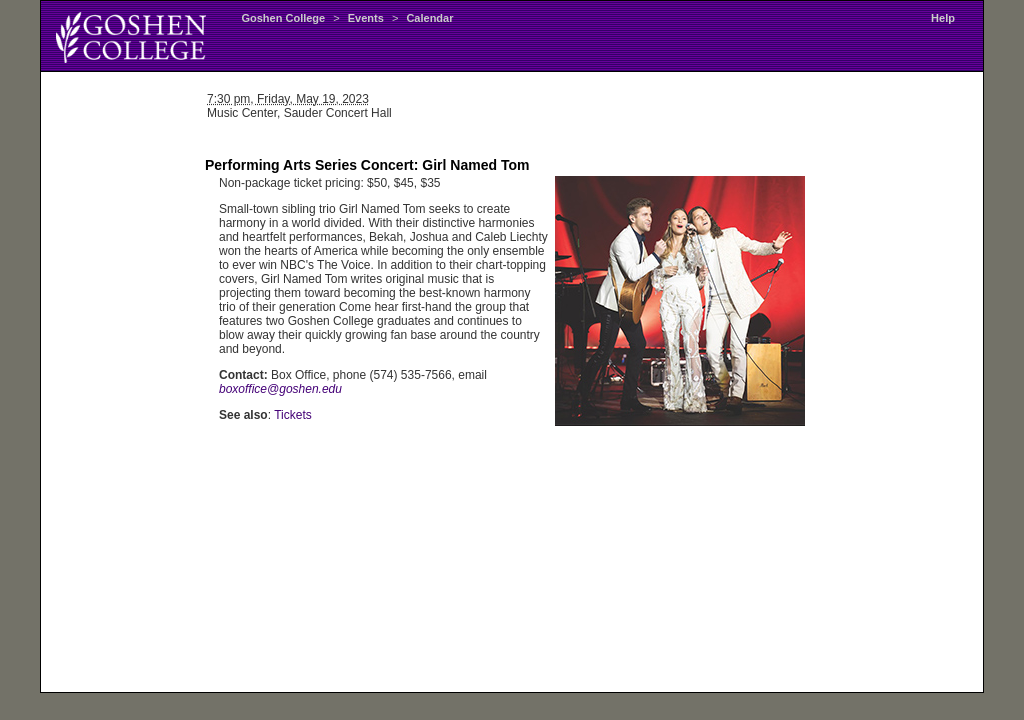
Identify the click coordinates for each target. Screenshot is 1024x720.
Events (366, 18)
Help (943, 18)
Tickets (293, 415)
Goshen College (283, 18)
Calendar (429, 18)
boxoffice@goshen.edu (280, 389)
